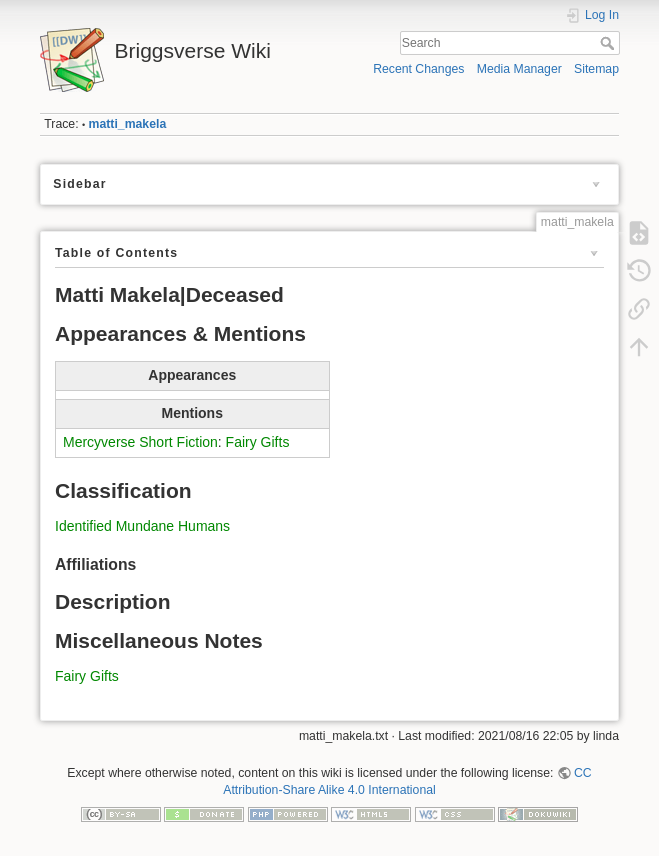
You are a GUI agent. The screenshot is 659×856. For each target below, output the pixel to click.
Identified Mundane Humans (142, 526)
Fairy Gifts (258, 442)
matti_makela (128, 124)
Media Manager (519, 69)
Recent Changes (418, 69)
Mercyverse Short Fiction (140, 442)
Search (609, 43)
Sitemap (596, 69)
